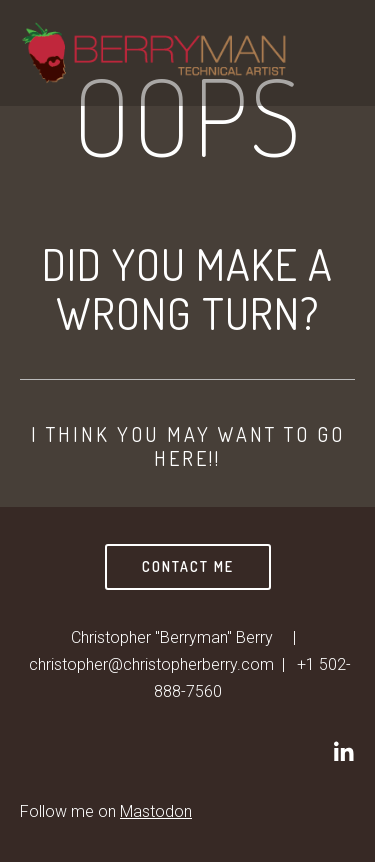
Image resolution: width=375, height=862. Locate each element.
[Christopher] (343, 752)
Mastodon (156, 811)
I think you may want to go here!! (188, 446)
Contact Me (188, 566)
